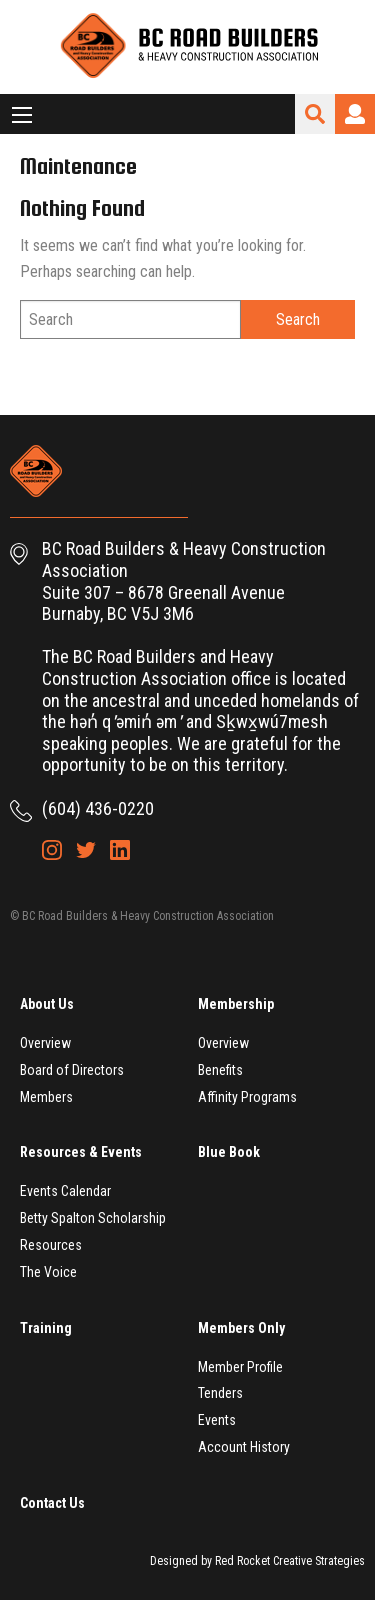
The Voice (48, 1272)
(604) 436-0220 (98, 808)
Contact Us (52, 1503)
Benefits (220, 1070)
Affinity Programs (247, 1097)
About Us (47, 1004)
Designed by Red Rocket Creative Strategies (257, 1561)
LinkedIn (120, 850)
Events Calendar (65, 1191)
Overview (45, 1043)
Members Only (241, 1328)
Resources (51, 1245)
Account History (244, 1447)
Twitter (86, 850)
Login (355, 114)
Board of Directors (72, 1070)
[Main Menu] (22, 115)
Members (46, 1097)
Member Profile (240, 1367)
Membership (236, 1004)
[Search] (130, 319)
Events (217, 1420)
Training (46, 1328)
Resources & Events (81, 1152)
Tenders (220, 1393)
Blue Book (229, 1152)
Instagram (52, 850)
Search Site (315, 114)
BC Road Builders (188, 47)
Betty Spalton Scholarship (93, 1218)
